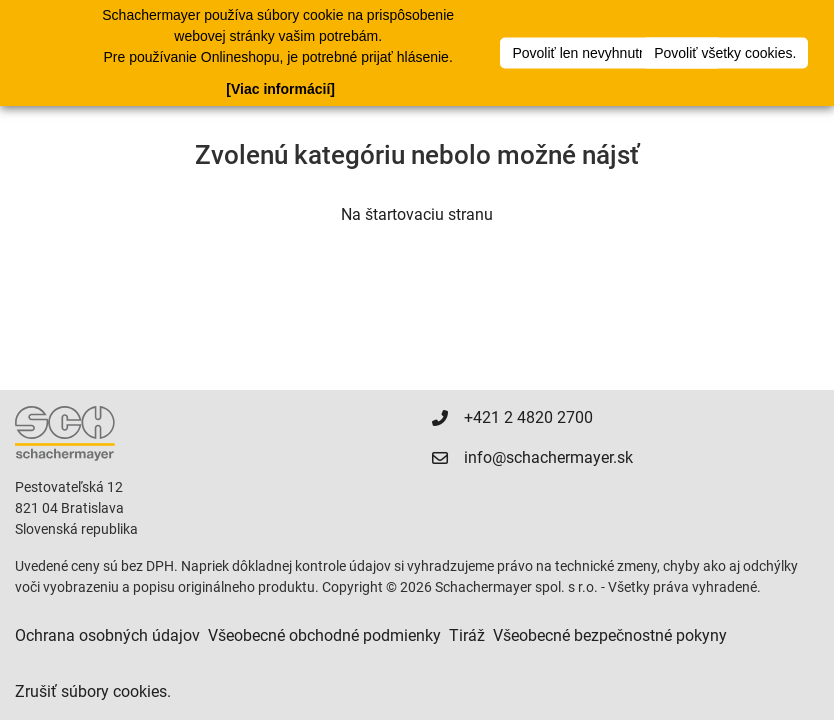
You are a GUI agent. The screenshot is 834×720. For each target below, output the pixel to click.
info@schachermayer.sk (548, 457)
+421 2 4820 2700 (528, 417)
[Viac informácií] (280, 89)
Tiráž (467, 635)
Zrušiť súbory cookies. (93, 691)
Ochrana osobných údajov (107, 635)
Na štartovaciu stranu (417, 214)
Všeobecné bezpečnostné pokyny (610, 635)
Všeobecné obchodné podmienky (324, 635)
